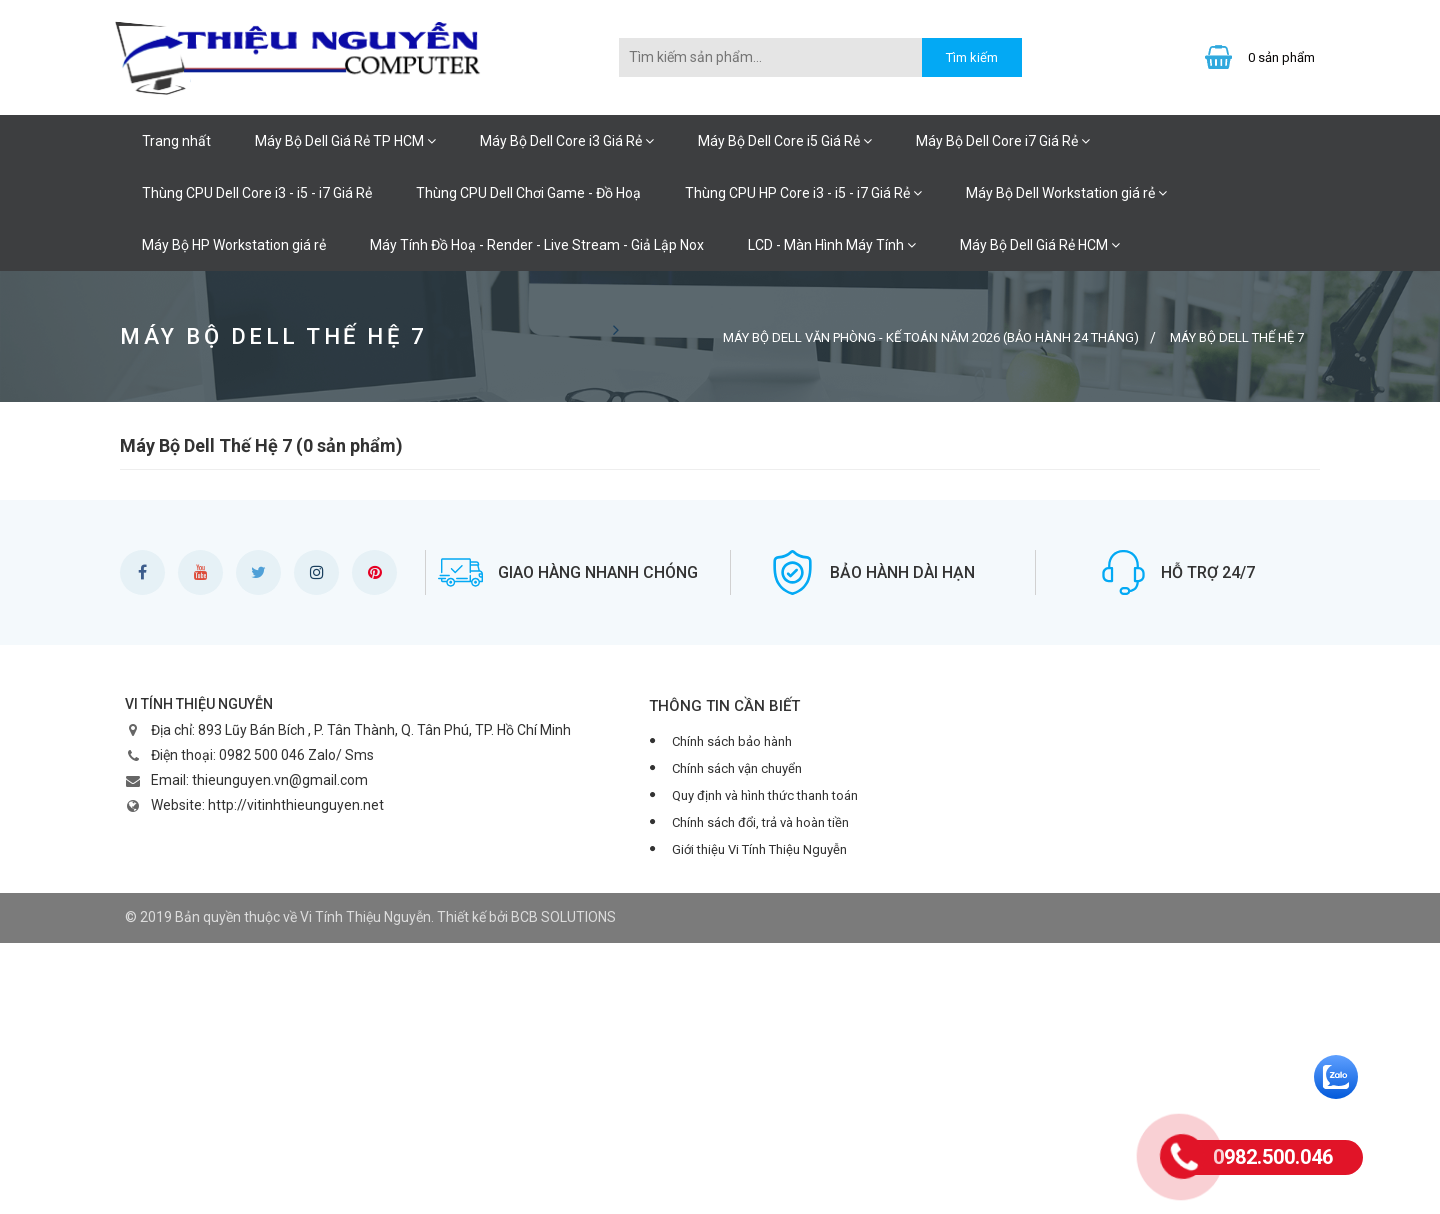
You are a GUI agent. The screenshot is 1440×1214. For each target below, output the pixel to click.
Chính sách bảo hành (732, 741)
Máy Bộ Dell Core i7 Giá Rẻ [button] (1003, 141)
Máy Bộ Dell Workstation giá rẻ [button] (1066, 193)
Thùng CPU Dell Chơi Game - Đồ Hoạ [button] (528, 193)
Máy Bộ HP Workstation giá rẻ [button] (234, 245)
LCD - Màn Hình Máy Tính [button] (832, 245)
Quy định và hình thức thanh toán (765, 795)
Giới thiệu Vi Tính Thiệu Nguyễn (759, 849)
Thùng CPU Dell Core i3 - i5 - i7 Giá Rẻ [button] (257, 193)
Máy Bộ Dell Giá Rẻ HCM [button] (1040, 245)
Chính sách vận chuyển (737, 768)
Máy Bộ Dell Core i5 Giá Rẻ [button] (785, 141)
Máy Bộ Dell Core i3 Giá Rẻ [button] (567, 141)
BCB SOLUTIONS (563, 917)
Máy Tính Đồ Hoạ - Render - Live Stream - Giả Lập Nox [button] (537, 245)
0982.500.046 (1273, 1157)
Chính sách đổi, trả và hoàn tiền (760, 822)
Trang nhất (176, 141)
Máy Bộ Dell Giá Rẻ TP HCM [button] (345, 141)
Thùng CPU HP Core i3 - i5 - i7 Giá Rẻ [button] (803, 193)
